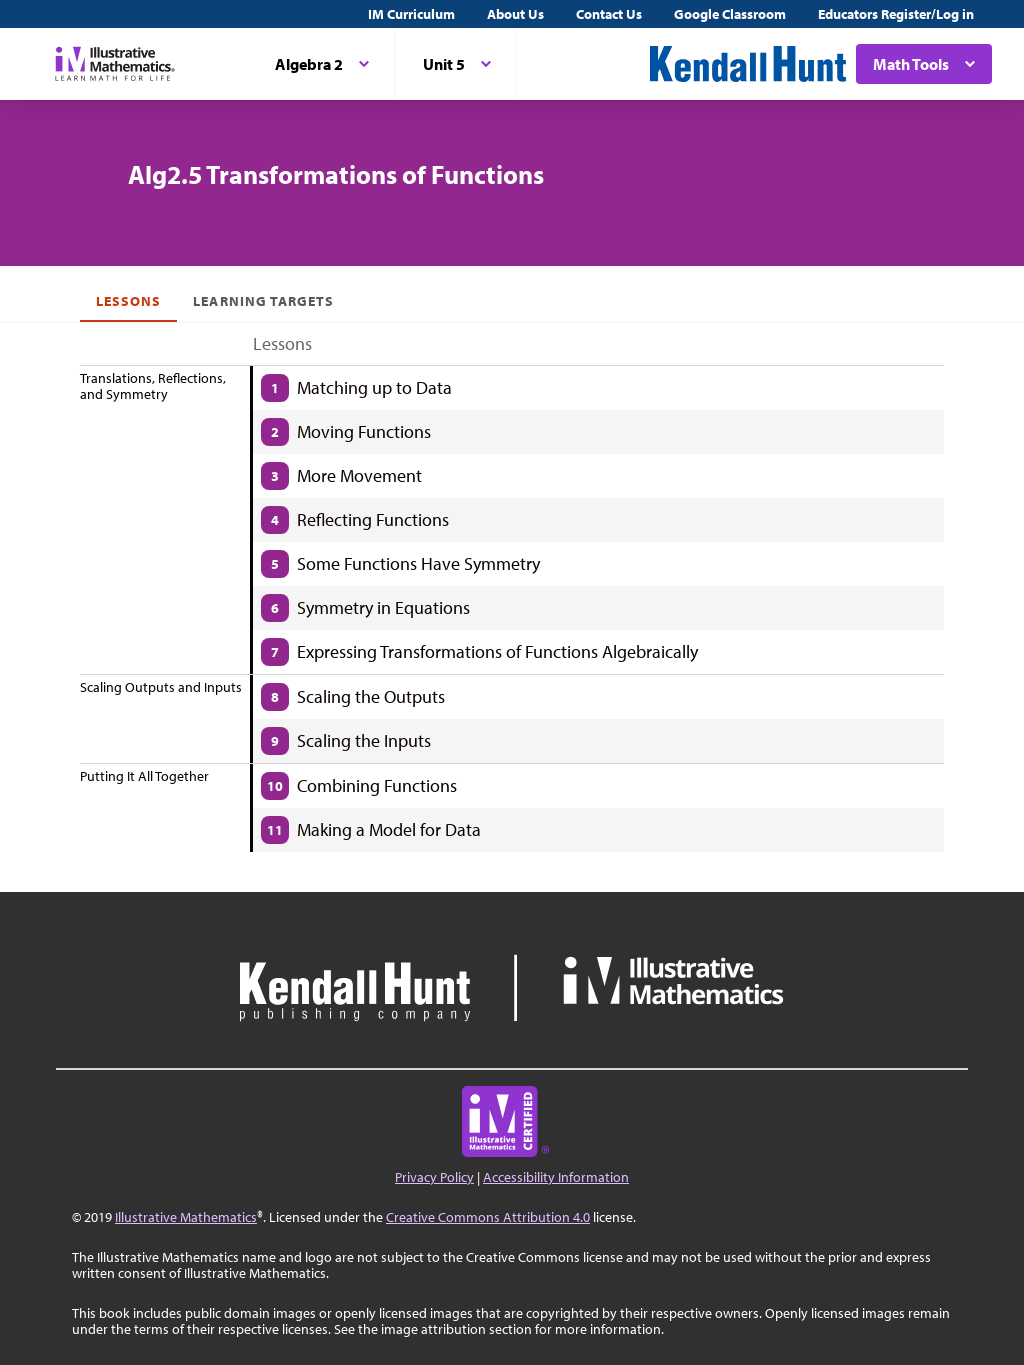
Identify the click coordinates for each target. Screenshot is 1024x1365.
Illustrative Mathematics (186, 1217)
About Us (515, 14)
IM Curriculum (411, 14)
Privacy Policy (434, 1177)
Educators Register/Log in (896, 14)
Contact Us (609, 14)
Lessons (128, 301)
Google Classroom (730, 14)
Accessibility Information (556, 1177)
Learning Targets (263, 301)
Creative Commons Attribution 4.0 (488, 1217)
